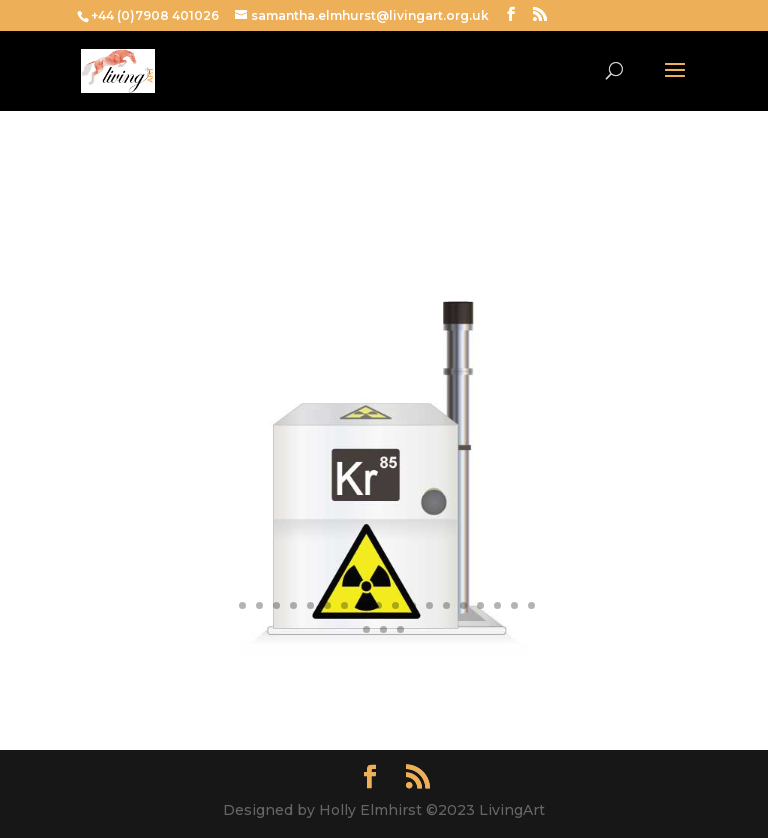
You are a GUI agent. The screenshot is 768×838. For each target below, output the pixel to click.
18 (514, 605)
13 (429, 605)
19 (531, 605)
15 (463, 605)
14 (446, 605)
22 (400, 629)
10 (378, 605)
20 (366, 629)
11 (395, 605)
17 (497, 605)
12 (412, 605)
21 (383, 629)
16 (480, 605)
